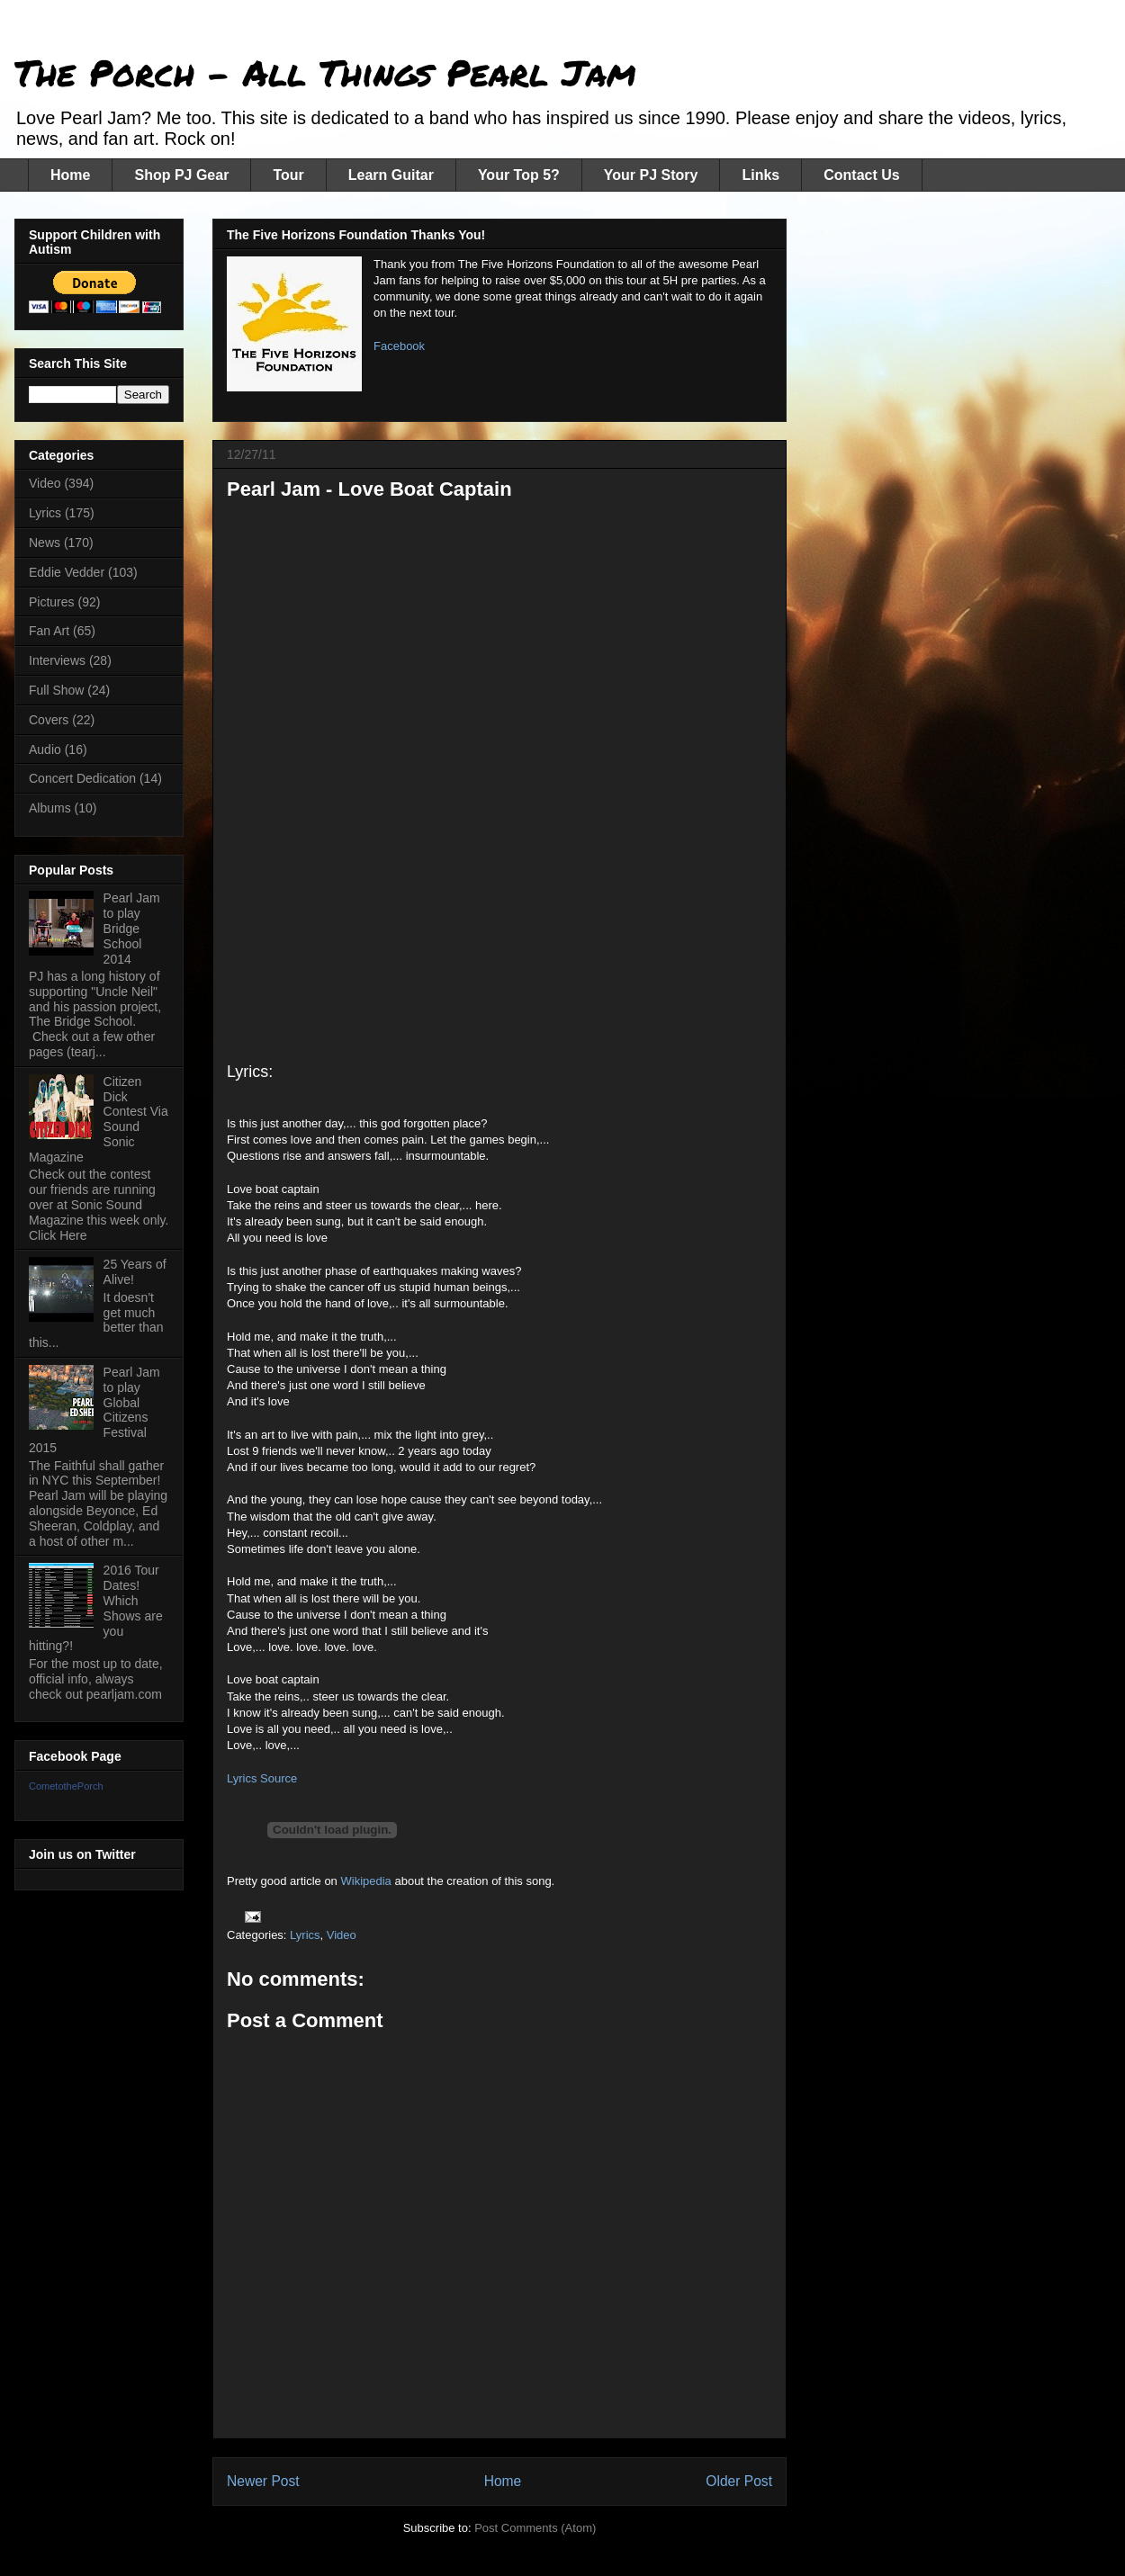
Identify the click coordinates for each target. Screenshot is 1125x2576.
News (44, 542)
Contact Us (861, 175)
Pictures (52, 602)
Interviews (57, 660)
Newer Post (263, 2481)
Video (341, 1935)
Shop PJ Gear (181, 175)
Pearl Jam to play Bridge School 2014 (132, 928)
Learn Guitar (391, 175)
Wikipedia (367, 1881)
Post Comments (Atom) (535, 2528)
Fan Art (49, 631)
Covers (48, 720)
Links (760, 175)
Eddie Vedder (66, 572)
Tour (288, 175)
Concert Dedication (82, 778)
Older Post (739, 2481)
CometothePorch (66, 1786)
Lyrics (305, 1935)
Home (70, 175)
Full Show (56, 690)
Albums (50, 808)
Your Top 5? (519, 175)
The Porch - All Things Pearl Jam (325, 72)
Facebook (399, 346)
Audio (45, 749)
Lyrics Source (262, 1778)
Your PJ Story (651, 175)
